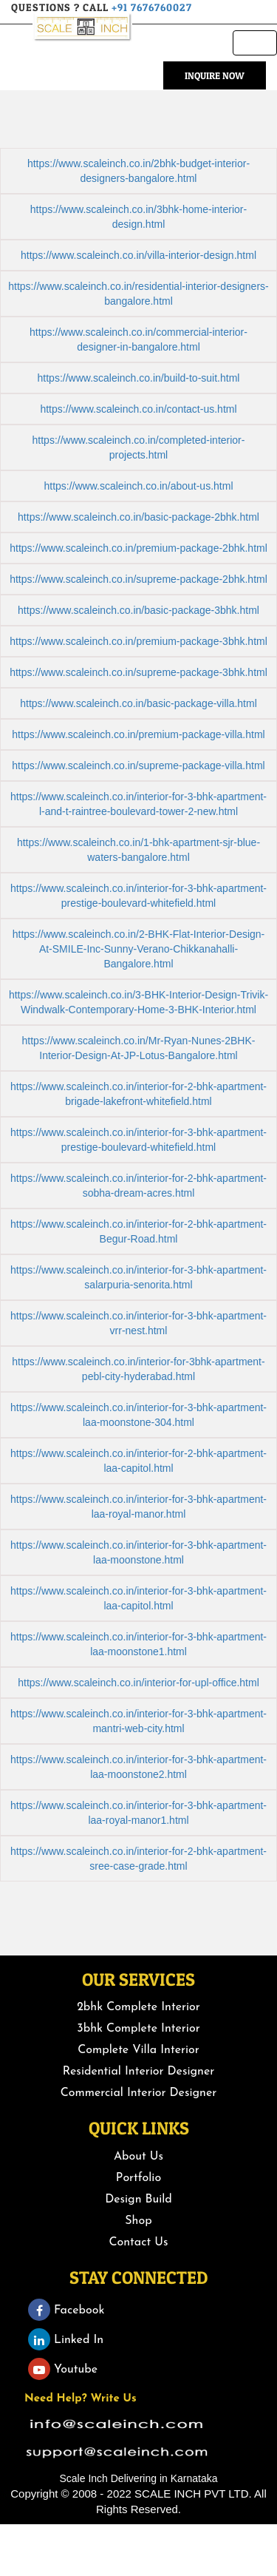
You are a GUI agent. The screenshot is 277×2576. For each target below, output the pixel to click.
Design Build (138, 2199)
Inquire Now (214, 75)
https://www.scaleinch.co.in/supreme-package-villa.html (138, 765)
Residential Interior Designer (139, 2072)
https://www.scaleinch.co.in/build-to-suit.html (139, 378)
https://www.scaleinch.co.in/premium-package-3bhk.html (138, 641)
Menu (258, 46)
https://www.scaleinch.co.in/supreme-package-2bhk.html (138, 579)
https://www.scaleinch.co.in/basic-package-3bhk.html (138, 610)
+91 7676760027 (152, 7)
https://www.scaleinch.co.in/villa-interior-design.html (138, 255)
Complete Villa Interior (138, 2050)
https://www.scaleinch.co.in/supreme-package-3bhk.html (138, 672)
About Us (138, 2157)
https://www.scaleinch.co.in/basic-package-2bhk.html (138, 517)
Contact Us (138, 2242)
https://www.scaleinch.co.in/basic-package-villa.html (138, 703)
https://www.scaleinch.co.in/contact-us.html (138, 409)
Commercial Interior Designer (139, 2093)
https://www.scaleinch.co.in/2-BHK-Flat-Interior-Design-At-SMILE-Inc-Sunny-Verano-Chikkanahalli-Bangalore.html (139, 949)
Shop (138, 2221)
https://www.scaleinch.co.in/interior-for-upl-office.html (138, 1682)
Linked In (65, 2340)
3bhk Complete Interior (138, 2029)
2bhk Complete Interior (138, 2007)
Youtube (63, 2370)
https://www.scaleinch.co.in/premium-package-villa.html (138, 734)
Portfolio (138, 2178)
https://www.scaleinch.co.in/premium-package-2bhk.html (138, 548)
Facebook (66, 2310)
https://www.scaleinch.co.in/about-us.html (138, 486)
